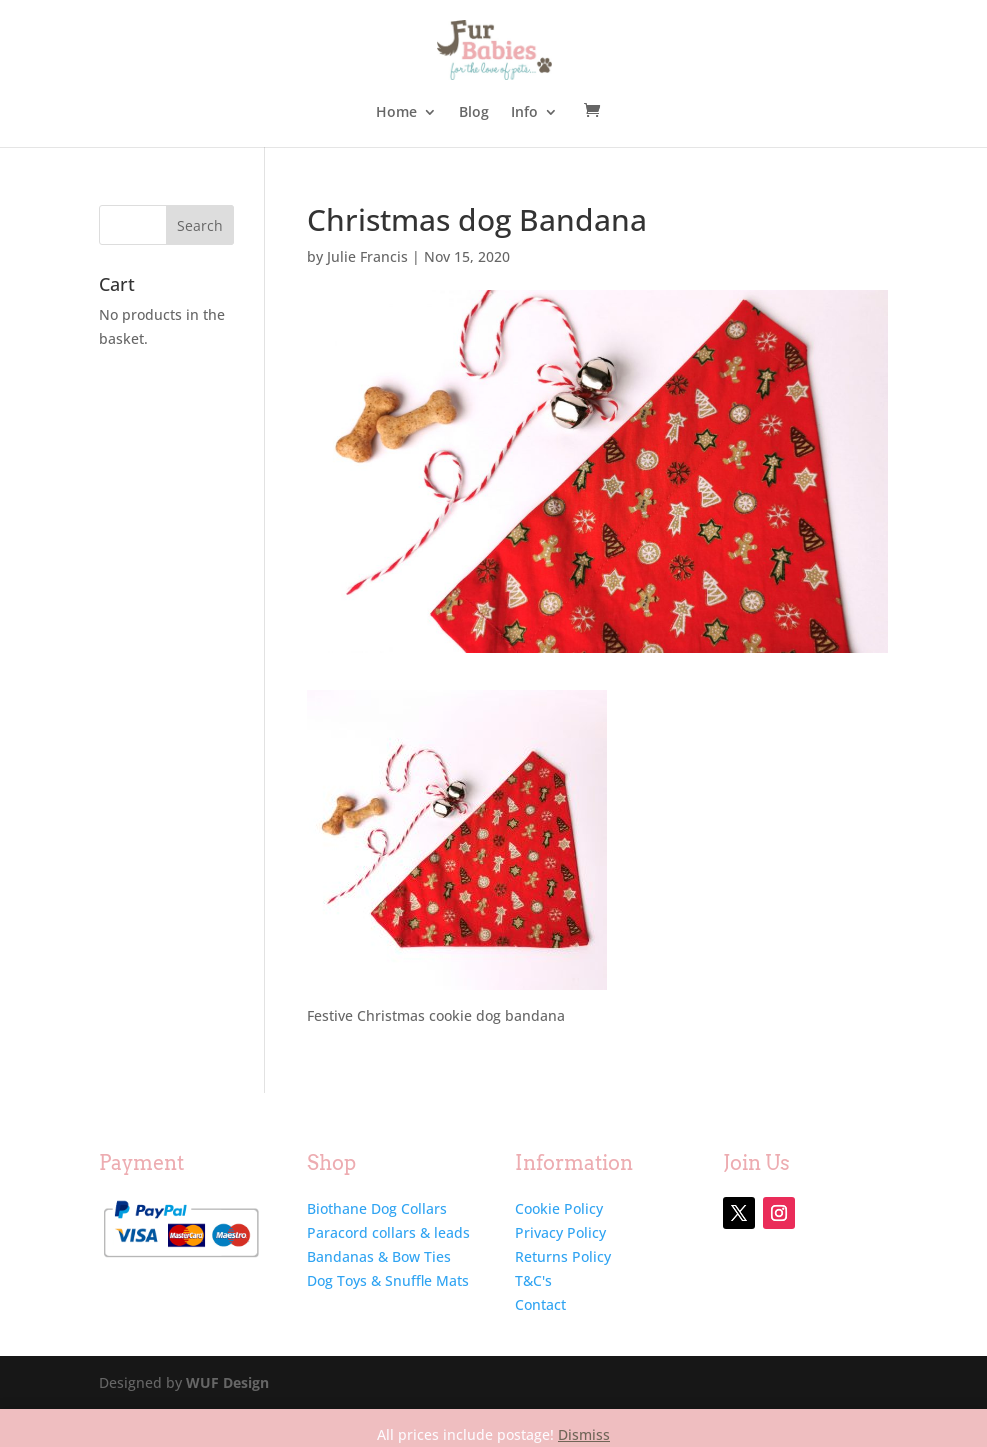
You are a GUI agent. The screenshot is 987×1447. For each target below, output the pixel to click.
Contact (540, 1304)
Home (396, 113)
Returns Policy (563, 1256)
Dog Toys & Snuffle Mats (388, 1280)
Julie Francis (367, 256)
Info (524, 113)
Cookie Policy (559, 1208)
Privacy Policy (560, 1232)
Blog (474, 113)
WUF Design (227, 1382)
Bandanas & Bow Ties (379, 1256)
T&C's (533, 1280)
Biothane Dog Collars (377, 1208)
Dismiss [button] (584, 1434)
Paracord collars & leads (388, 1232)
